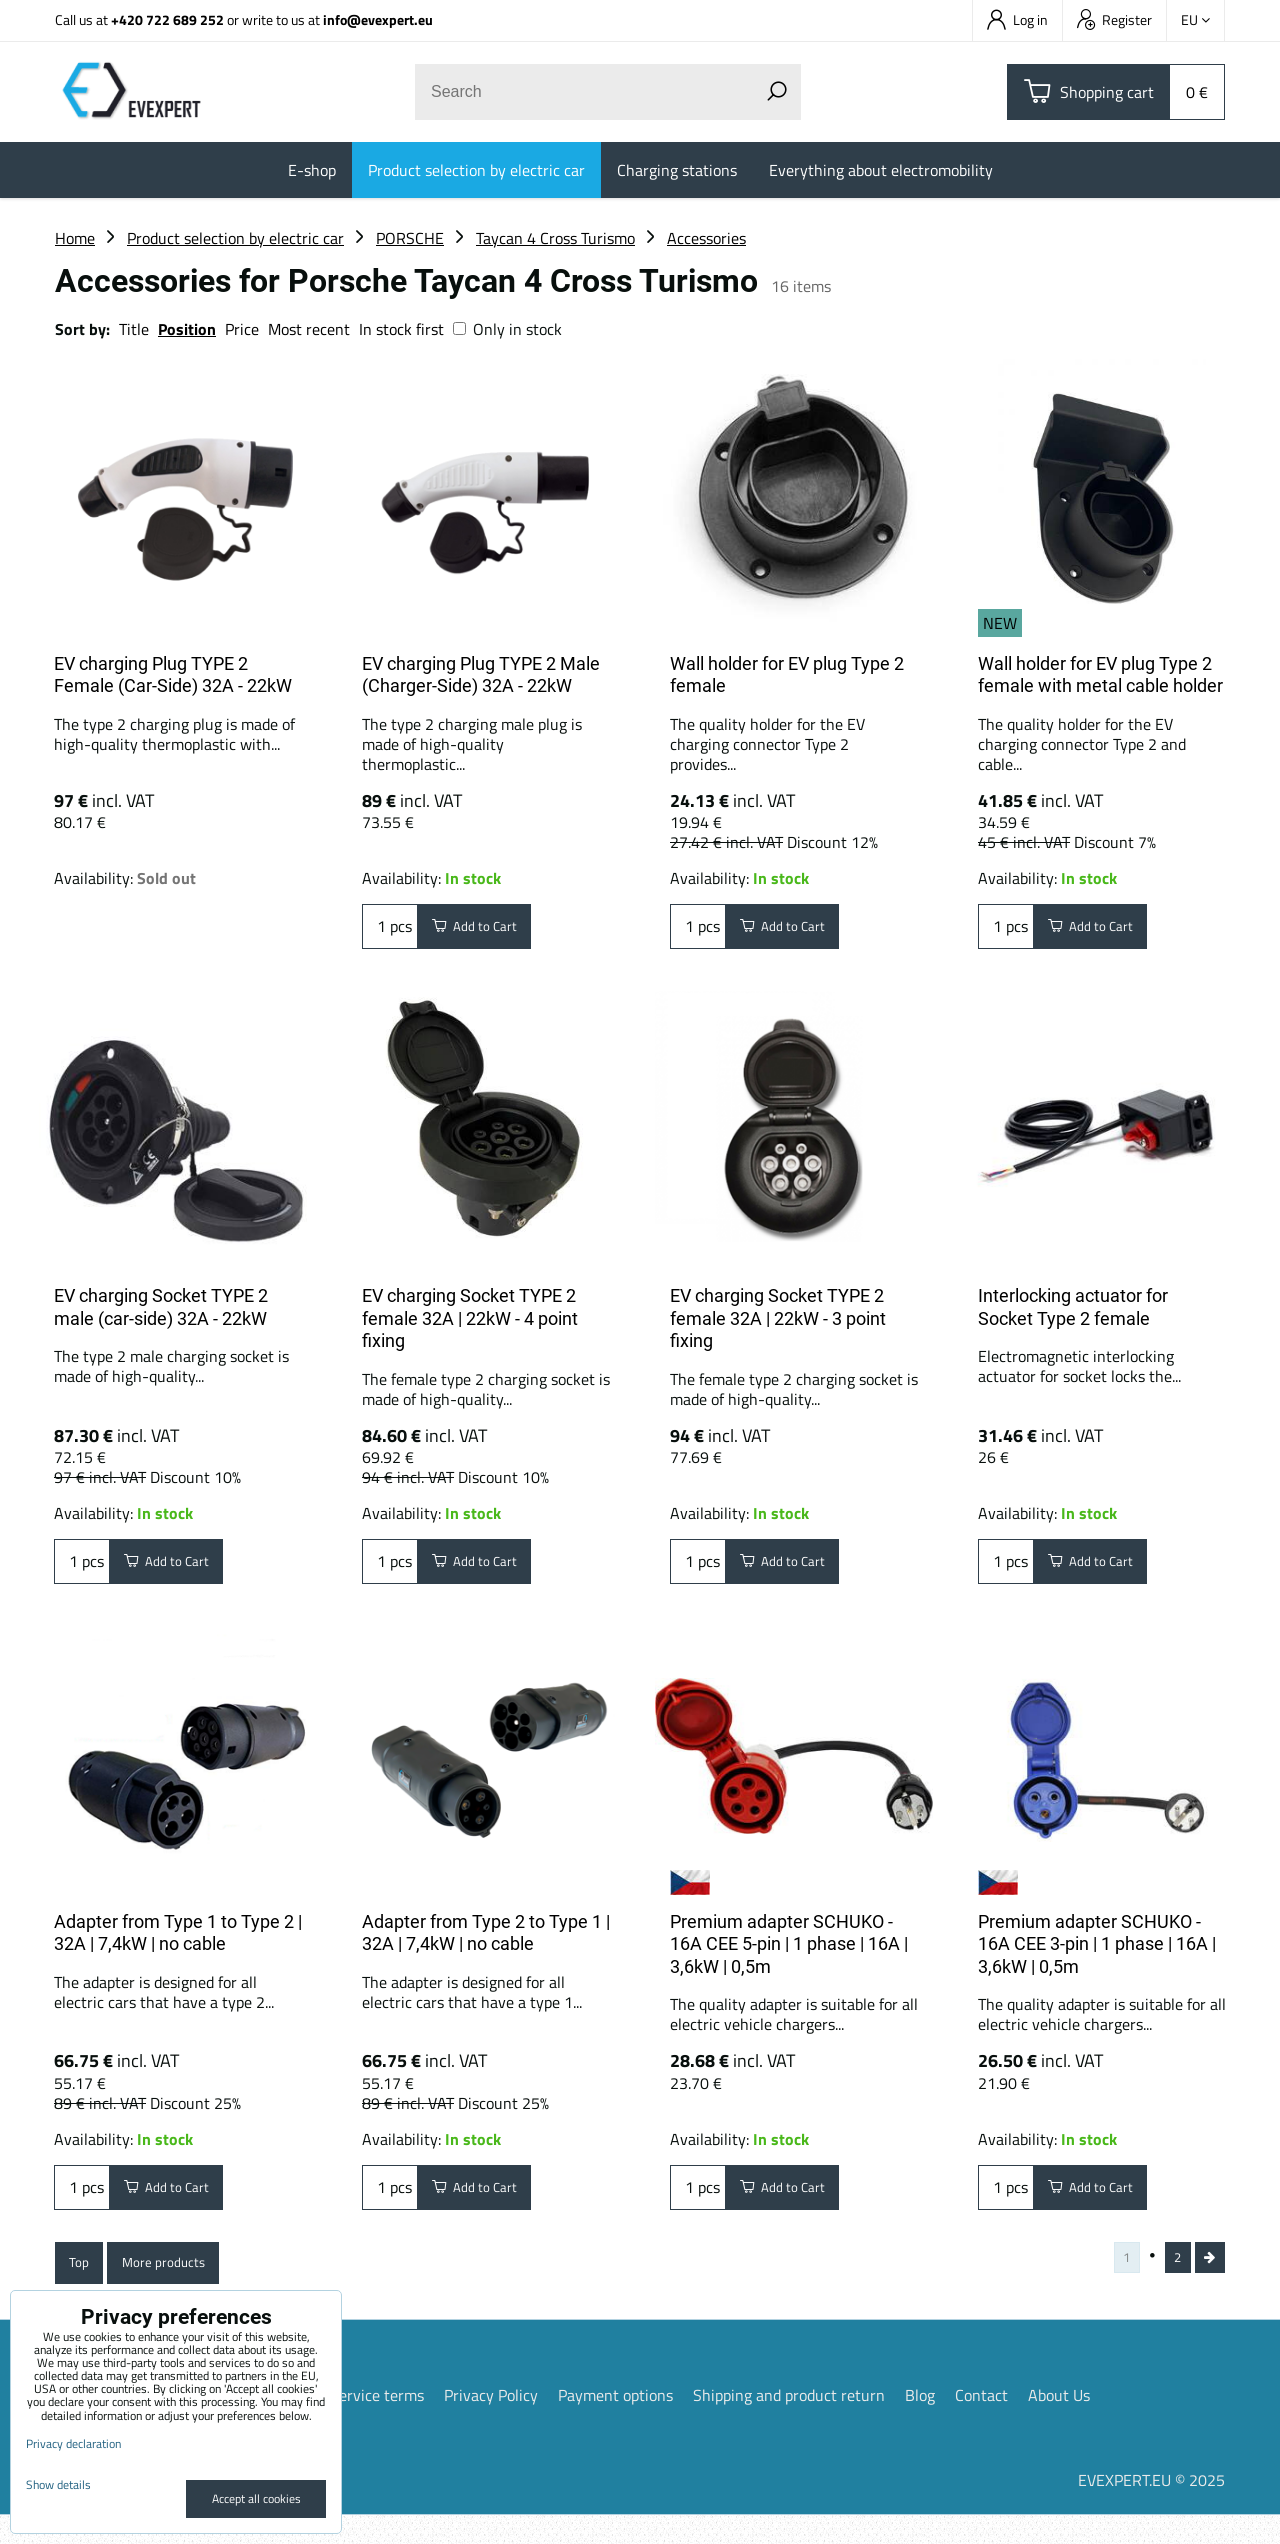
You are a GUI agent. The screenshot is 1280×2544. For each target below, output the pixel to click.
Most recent (309, 329)
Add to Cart (486, 931)
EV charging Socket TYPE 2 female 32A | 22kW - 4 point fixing (470, 1318)
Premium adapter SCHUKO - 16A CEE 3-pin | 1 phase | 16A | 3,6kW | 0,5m (1097, 1953)
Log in (1017, 19)
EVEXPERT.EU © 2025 (1151, 2509)
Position (187, 329)
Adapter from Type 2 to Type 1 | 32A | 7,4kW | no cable (486, 1942)
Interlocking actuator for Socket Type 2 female (1073, 1307)
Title (134, 329)
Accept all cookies (256, 2498)
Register (1114, 19)
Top (83, 2285)
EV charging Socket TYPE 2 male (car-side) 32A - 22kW (161, 1307)
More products (182, 2285)
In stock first (401, 329)
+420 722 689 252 (167, 19)
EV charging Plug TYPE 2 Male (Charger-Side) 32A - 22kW (481, 675)
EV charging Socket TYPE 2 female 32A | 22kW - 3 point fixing (778, 1318)
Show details (58, 2484)
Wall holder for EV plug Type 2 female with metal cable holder (1100, 675)
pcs (390, 931)
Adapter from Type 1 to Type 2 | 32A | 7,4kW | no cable (178, 1942)
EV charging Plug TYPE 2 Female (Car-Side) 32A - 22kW (173, 675)
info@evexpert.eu (378, 19)
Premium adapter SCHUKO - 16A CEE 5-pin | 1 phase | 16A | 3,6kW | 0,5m (789, 1953)
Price (242, 329)
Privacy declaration (73, 2443)
